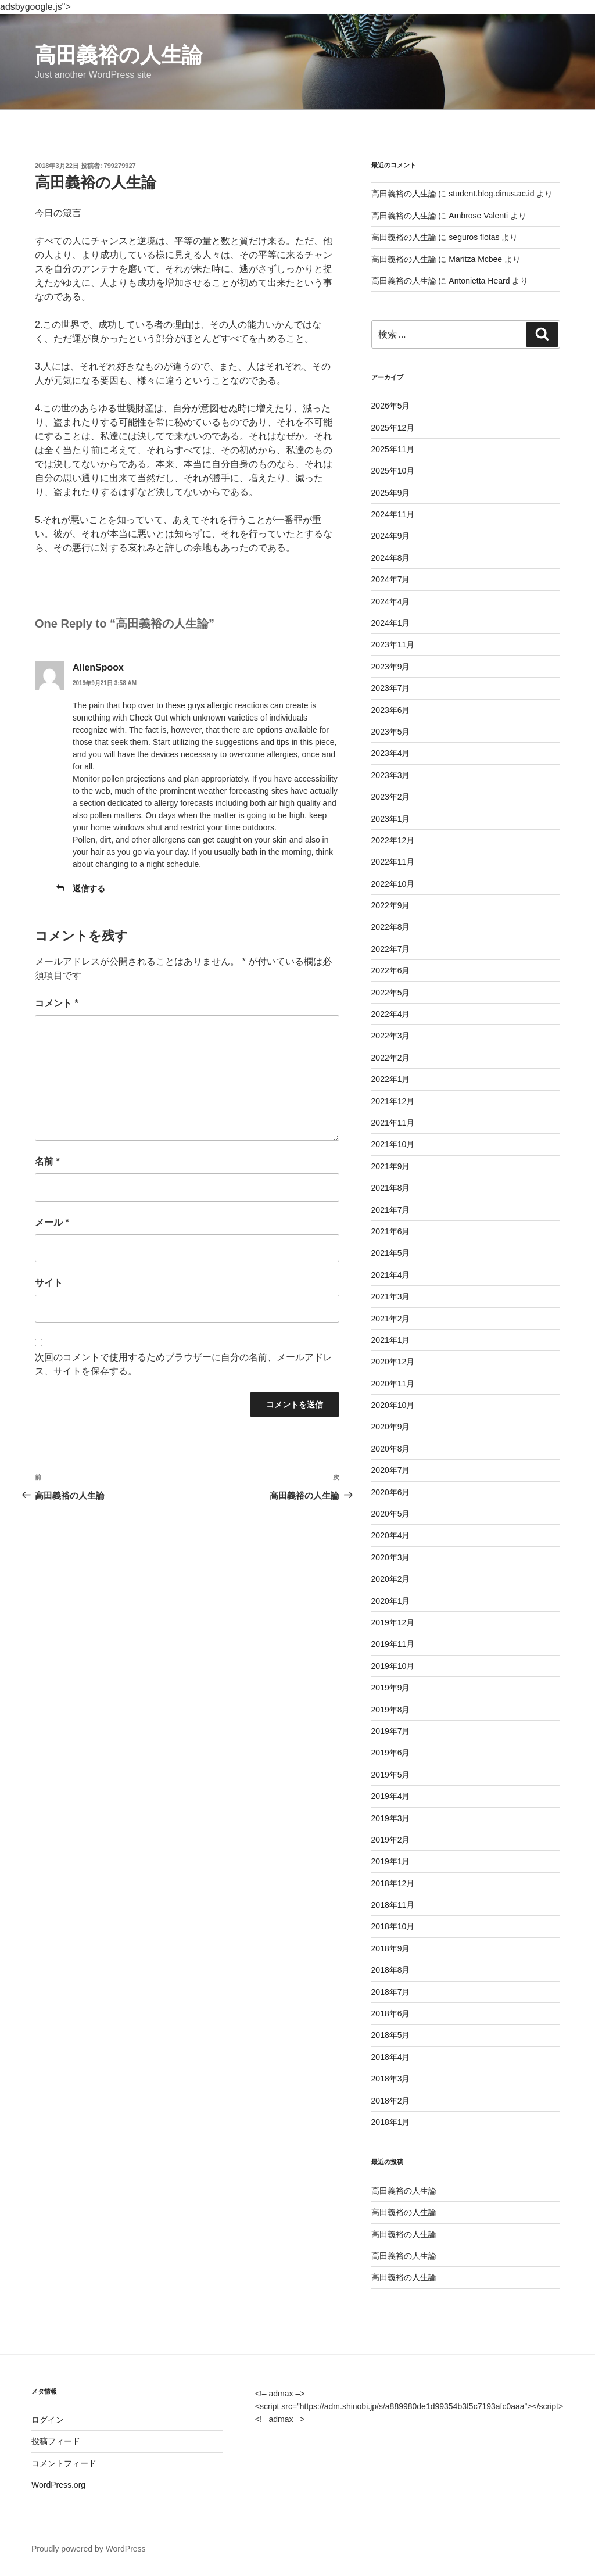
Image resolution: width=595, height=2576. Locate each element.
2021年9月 (390, 1166)
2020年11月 (393, 1383)
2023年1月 (390, 818)
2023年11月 (393, 644)
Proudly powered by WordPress (88, 2548)
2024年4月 (390, 601)
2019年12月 (393, 1622)
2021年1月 (390, 1340)
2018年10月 (393, 1926)
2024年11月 (393, 514)
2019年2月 (390, 1839)
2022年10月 (393, 883)
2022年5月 (390, 992)
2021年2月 (390, 1318)
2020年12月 (393, 1361)
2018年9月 (390, 1948)
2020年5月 (390, 1513)
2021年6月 (390, 1231)
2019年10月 (393, 1666)
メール (52, 1222)
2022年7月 (390, 949)
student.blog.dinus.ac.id (491, 193)
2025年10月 (393, 470)
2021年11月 (393, 1122)
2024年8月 (390, 558)
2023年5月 (390, 731)
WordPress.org (58, 2484)
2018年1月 (390, 2122)
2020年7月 (390, 1470)
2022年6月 (390, 970)
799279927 (120, 165)
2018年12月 (393, 1883)
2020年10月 (393, 1405)
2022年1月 (390, 1079)
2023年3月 (390, 775)
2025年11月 (393, 449)
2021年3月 (390, 1296)
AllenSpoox (98, 667)
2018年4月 (390, 2057)
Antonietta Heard (479, 280)
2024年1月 (390, 623)
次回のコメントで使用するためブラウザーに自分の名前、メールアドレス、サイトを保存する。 (183, 1364)
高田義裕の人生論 (119, 55)
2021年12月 (393, 1101)
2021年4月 (390, 1275)
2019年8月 (390, 1709)
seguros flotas (474, 237)
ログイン (47, 2419)
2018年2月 (390, 2100)
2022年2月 (390, 1057)
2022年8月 (390, 926)
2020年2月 (390, 1578)
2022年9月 (390, 905)
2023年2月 (390, 796)
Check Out (148, 717)
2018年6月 (390, 2013)
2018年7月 (390, 1992)
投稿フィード (55, 2441)
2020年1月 (390, 1601)
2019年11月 (393, 1644)
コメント (56, 1003)
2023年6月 (390, 710)
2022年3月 (390, 1035)
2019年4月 (390, 1796)
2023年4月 (390, 753)
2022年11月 (393, 861)
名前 (47, 1161)
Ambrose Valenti (478, 215)
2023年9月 (390, 666)
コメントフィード (63, 2463)
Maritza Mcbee (475, 259)
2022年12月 (393, 840)
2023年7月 (390, 688)
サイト (49, 1283)
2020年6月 (390, 1492)
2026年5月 (390, 405)
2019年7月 (390, 1731)
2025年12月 (393, 427)
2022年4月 (390, 1014)
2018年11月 (393, 1904)
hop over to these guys (164, 705)
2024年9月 (390, 535)
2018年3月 (390, 2078)
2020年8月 (390, 1448)
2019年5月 (390, 1774)
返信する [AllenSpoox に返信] (89, 888)
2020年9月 (390, 1426)
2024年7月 (390, 579)
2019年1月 (390, 1861)
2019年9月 (390, 1687)
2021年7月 (390, 1209)
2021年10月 (393, 1144)
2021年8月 (390, 1187)
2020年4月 (390, 1535)
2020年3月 (390, 1557)
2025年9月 (390, 492)
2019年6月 (390, 1752)
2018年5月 (390, 2035)
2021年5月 (390, 1252)
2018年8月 (390, 1970)
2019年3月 (390, 1818)
